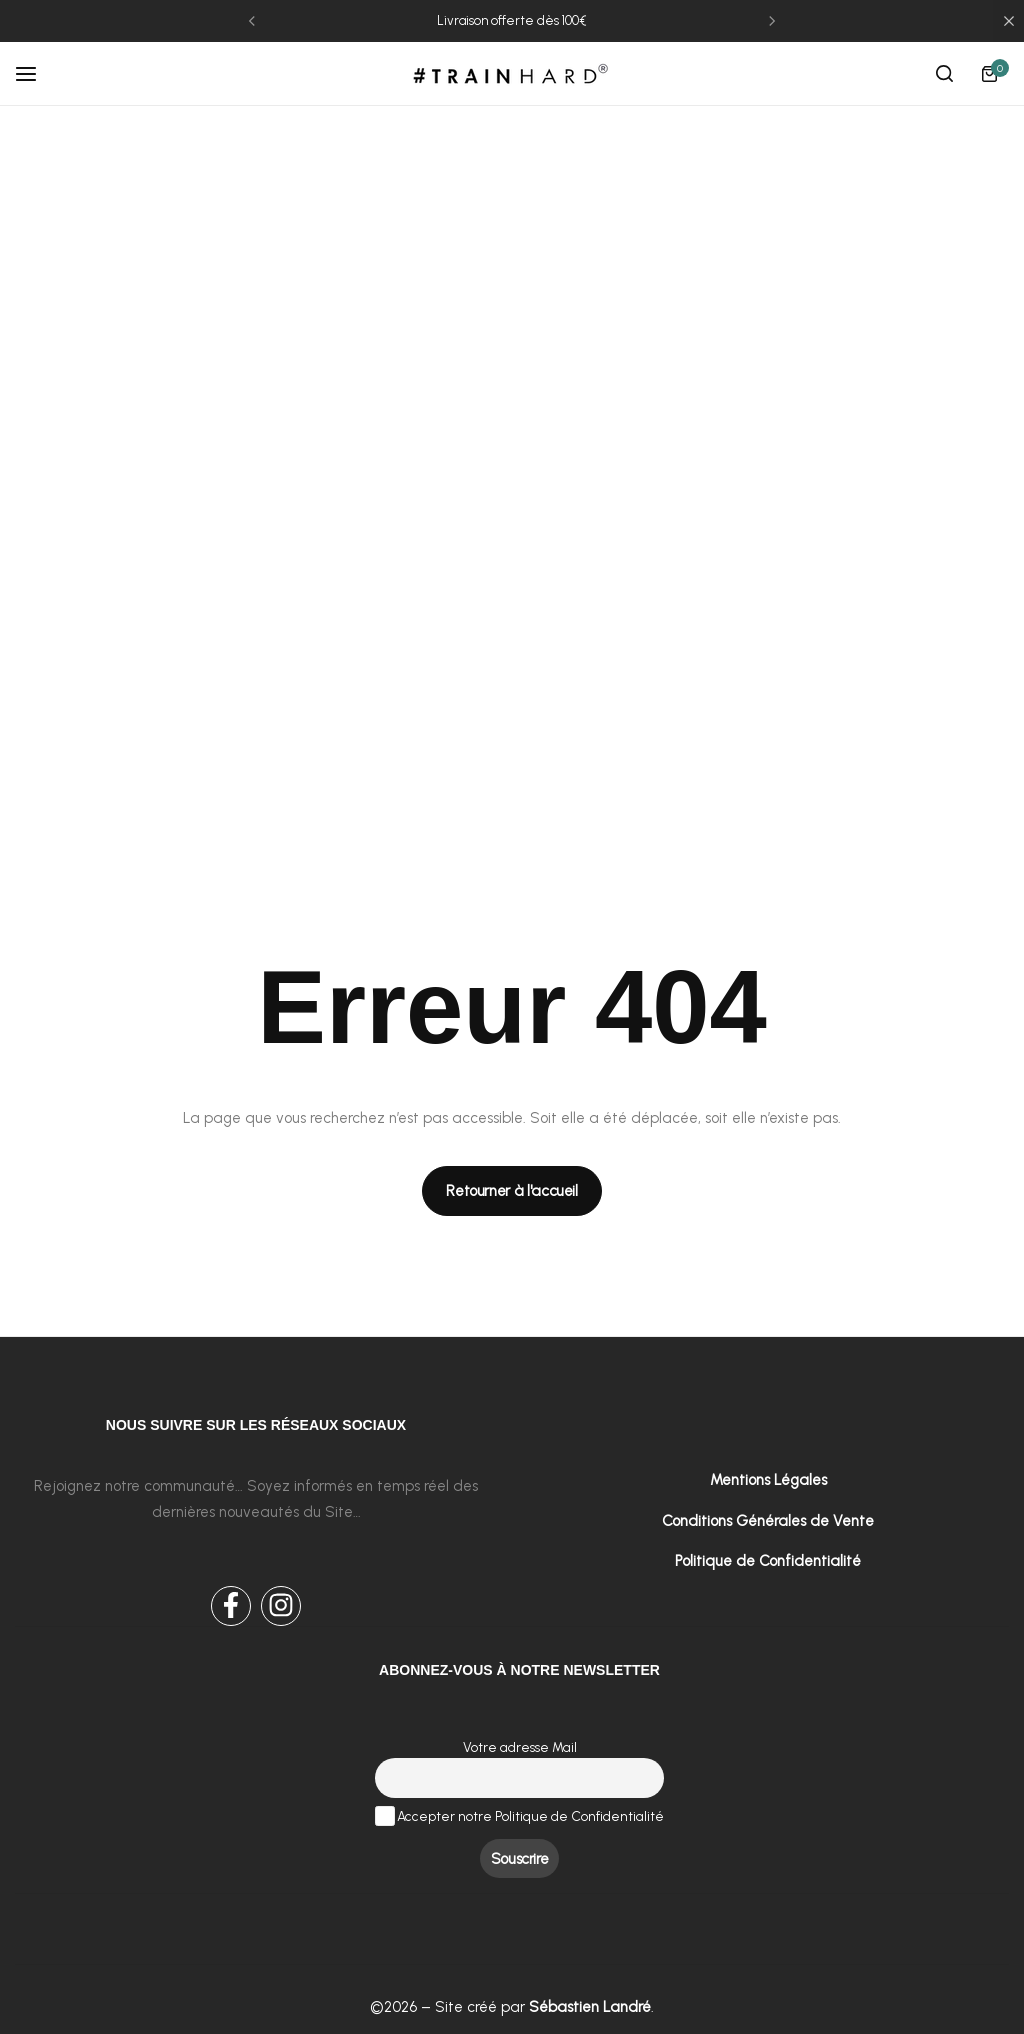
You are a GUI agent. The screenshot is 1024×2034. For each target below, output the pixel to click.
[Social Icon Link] (231, 1606)
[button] (252, 21)
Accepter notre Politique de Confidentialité (520, 1815)
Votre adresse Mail (520, 1746)
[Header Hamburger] (36, 73)
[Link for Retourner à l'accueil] (512, 1191)
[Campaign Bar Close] (1009, 21)
